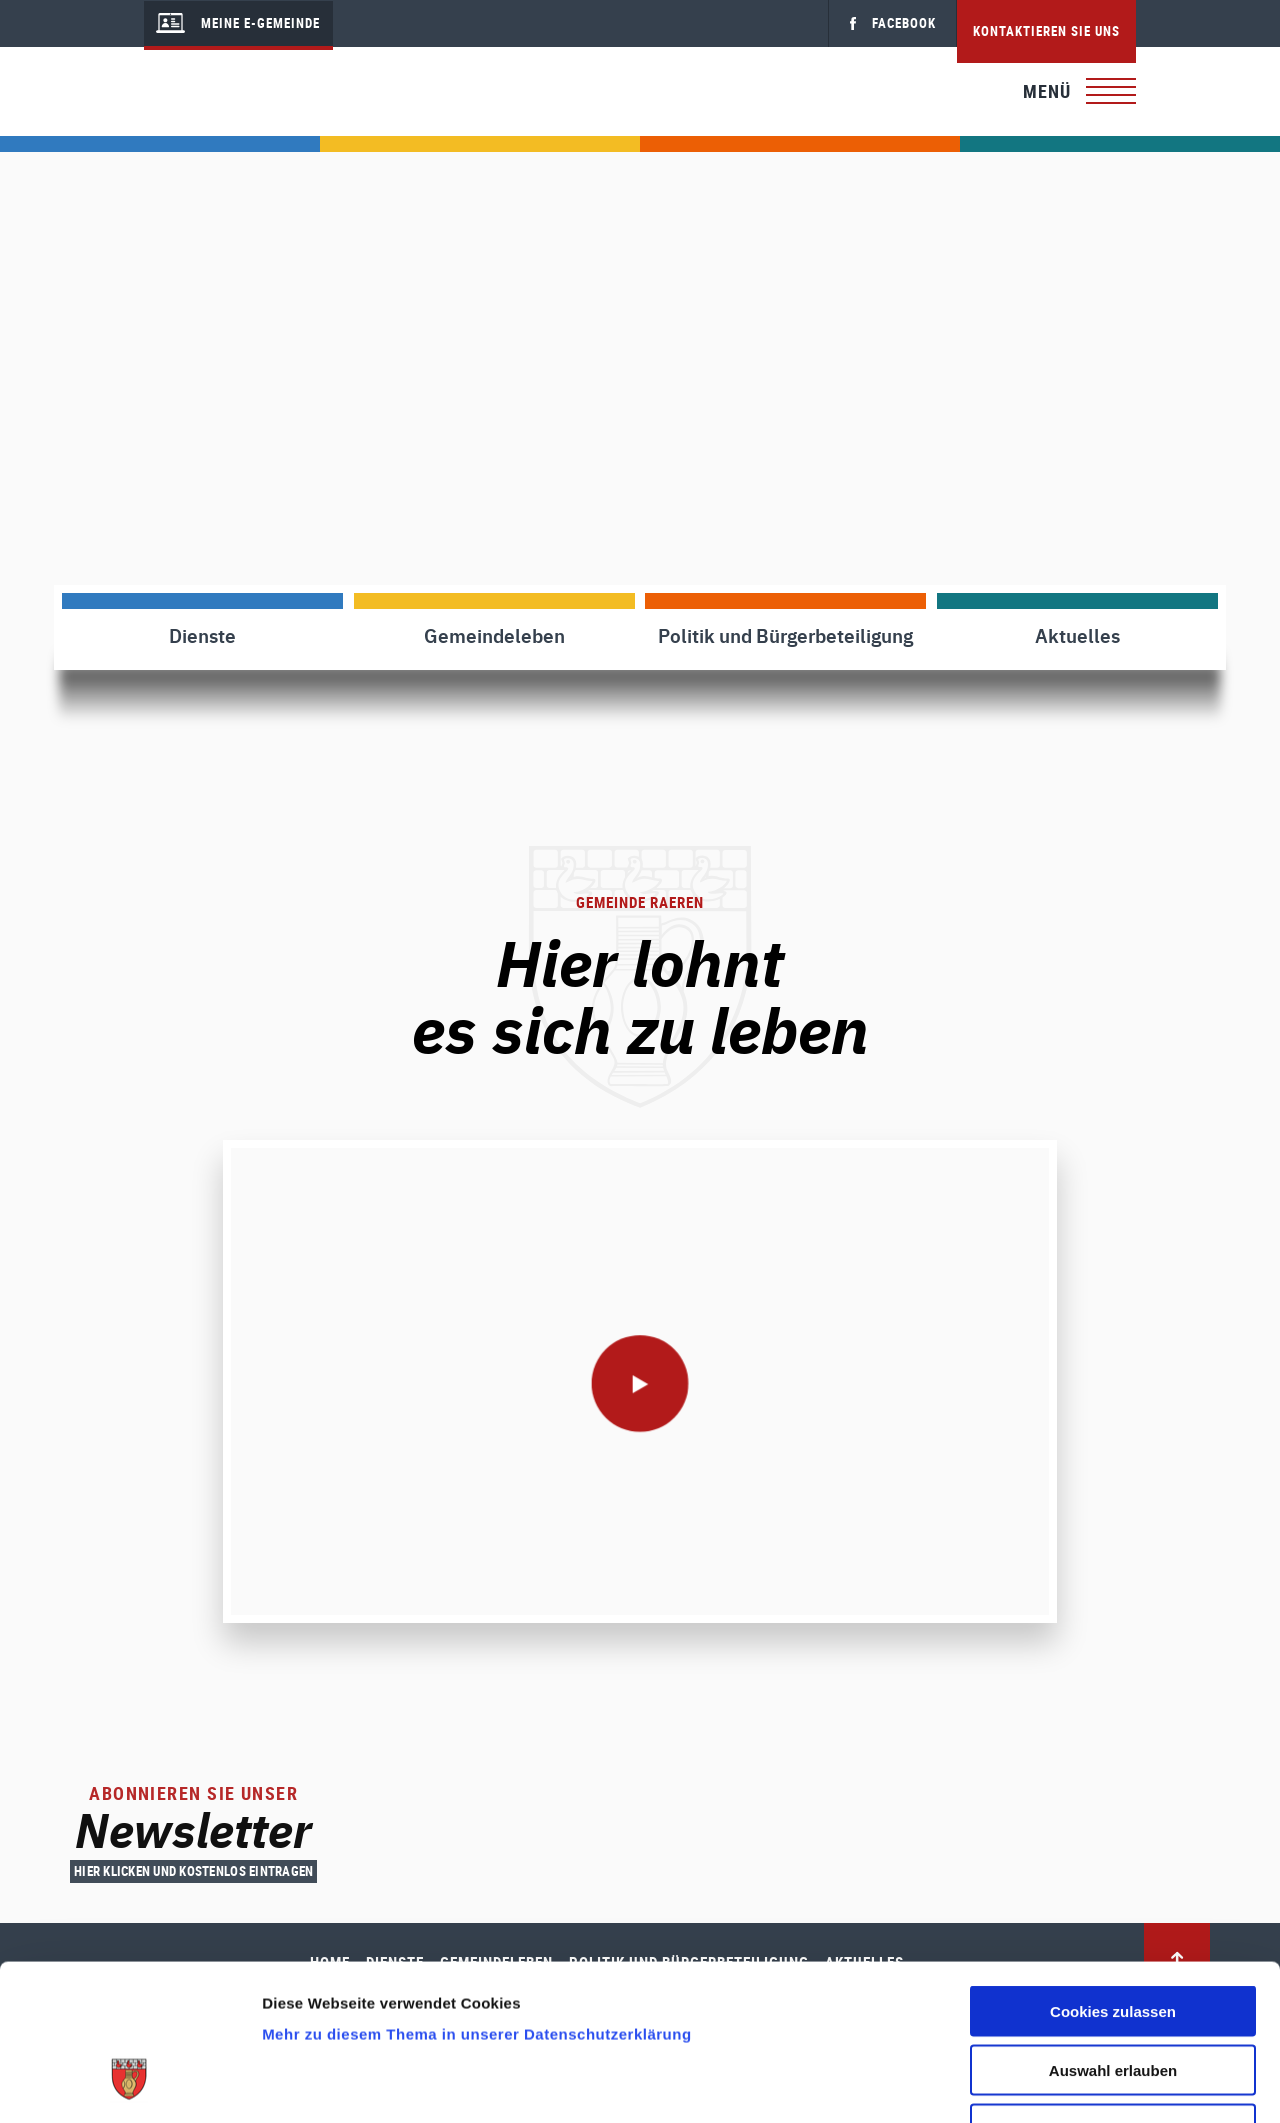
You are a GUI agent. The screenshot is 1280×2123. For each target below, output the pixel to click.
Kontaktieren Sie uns (1046, 31)
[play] (640, 1382)
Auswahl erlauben (1113, 1936)
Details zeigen (1063, 2083)
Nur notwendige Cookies (1113, 1995)
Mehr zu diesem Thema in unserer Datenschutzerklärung (476, 1900)
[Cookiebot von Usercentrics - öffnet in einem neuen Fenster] (129, 2084)
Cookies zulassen (1113, 1877)
